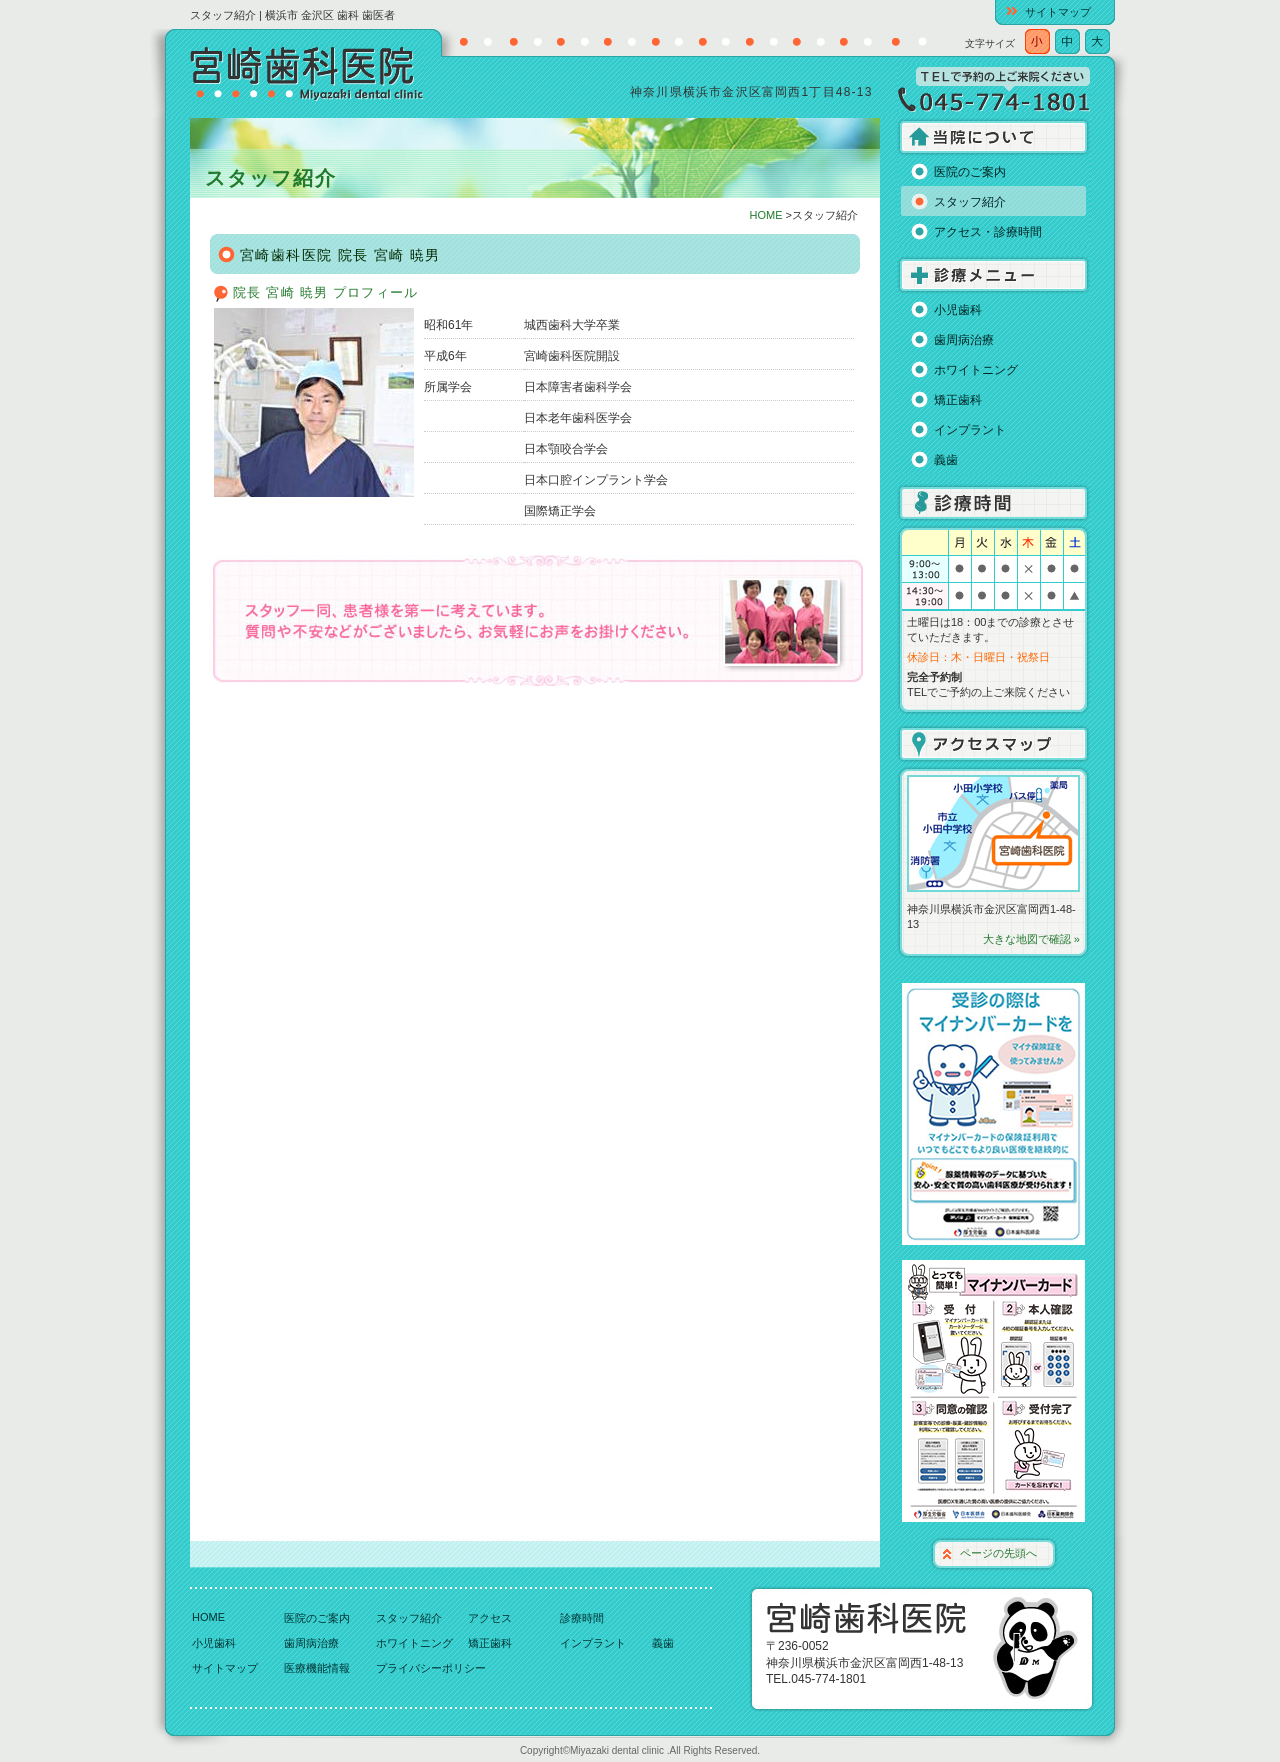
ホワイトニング (976, 370)
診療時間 (582, 1618)
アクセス (490, 1618)
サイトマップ (1058, 12)
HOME (766, 215)
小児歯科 (958, 310)
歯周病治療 (964, 340)
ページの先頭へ (998, 1553)
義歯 (946, 460)
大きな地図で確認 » (1031, 939)
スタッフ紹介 (970, 202)
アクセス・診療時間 (988, 232)
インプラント (970, 430)
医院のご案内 (970, 172)
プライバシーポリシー (431, 1668)
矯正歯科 (958, 400)
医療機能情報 (317, 1668)
